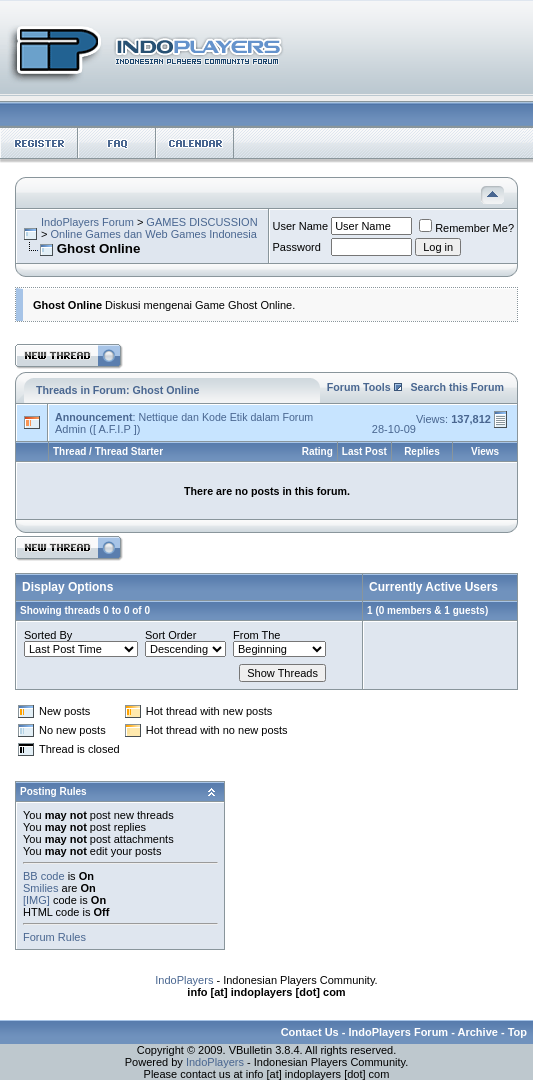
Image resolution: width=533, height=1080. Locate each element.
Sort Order (170, 635)
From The (256, 635)
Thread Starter (129, 451)
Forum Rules (54, 937)
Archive (478, 1032)
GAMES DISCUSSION (201, 222)
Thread (69, 451)
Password (297, 247)
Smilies (40, 888)
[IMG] (36, 900)
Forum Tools (359, 387)
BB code (44, 876)
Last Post (364, 451)
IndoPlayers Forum (87, 222)
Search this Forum (457, 387)
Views (485, 451)
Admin (70, 429)
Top (517, 1032)
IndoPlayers (184, 980)
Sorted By (48, 635)
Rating (317, 451)
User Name (301, 226)
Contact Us (310, 1032)
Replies (422, 451)
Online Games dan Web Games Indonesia (153, 234)
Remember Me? (466, 228)
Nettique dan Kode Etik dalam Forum (225, 417)
